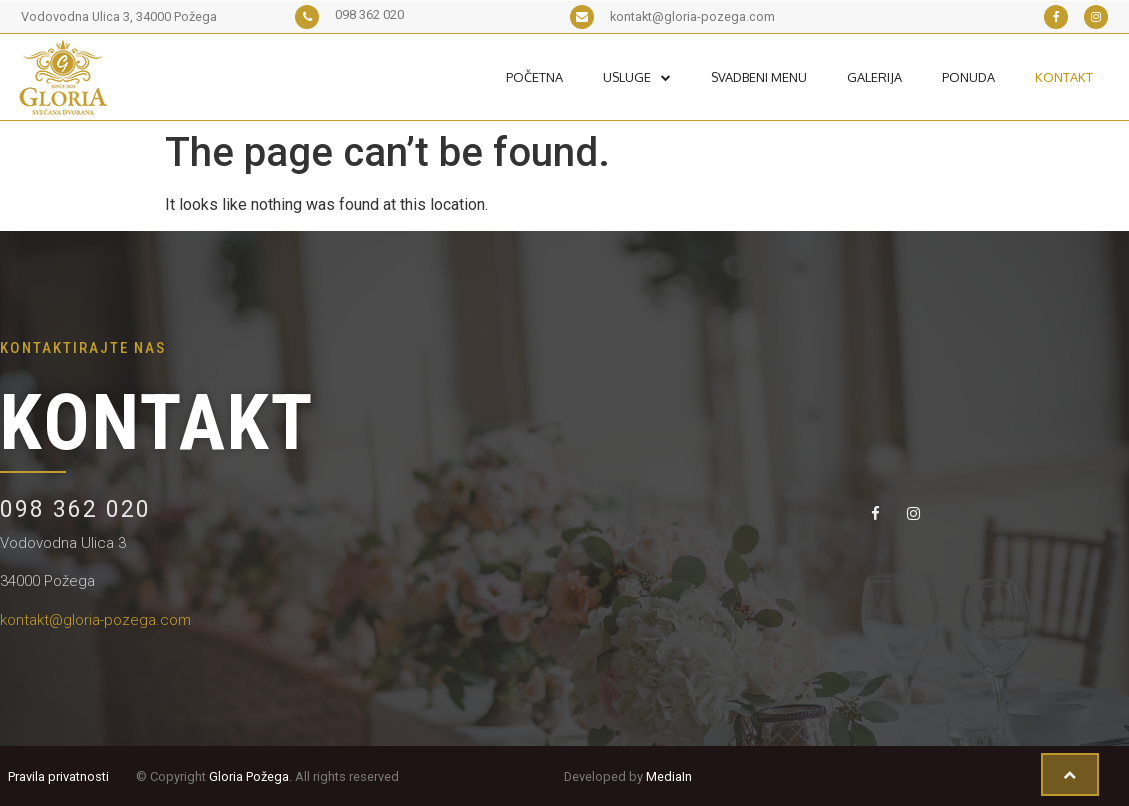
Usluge (637, 77)
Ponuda (968, 77)
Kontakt (1064, 77)
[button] (1070, 775)
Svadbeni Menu (759, 77)
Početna (534, 77)
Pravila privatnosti (58, 776)
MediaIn (669, 776)
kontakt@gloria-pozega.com (95, 620)
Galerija (874, 77)
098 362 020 (75, 509)
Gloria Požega (249, 776)
